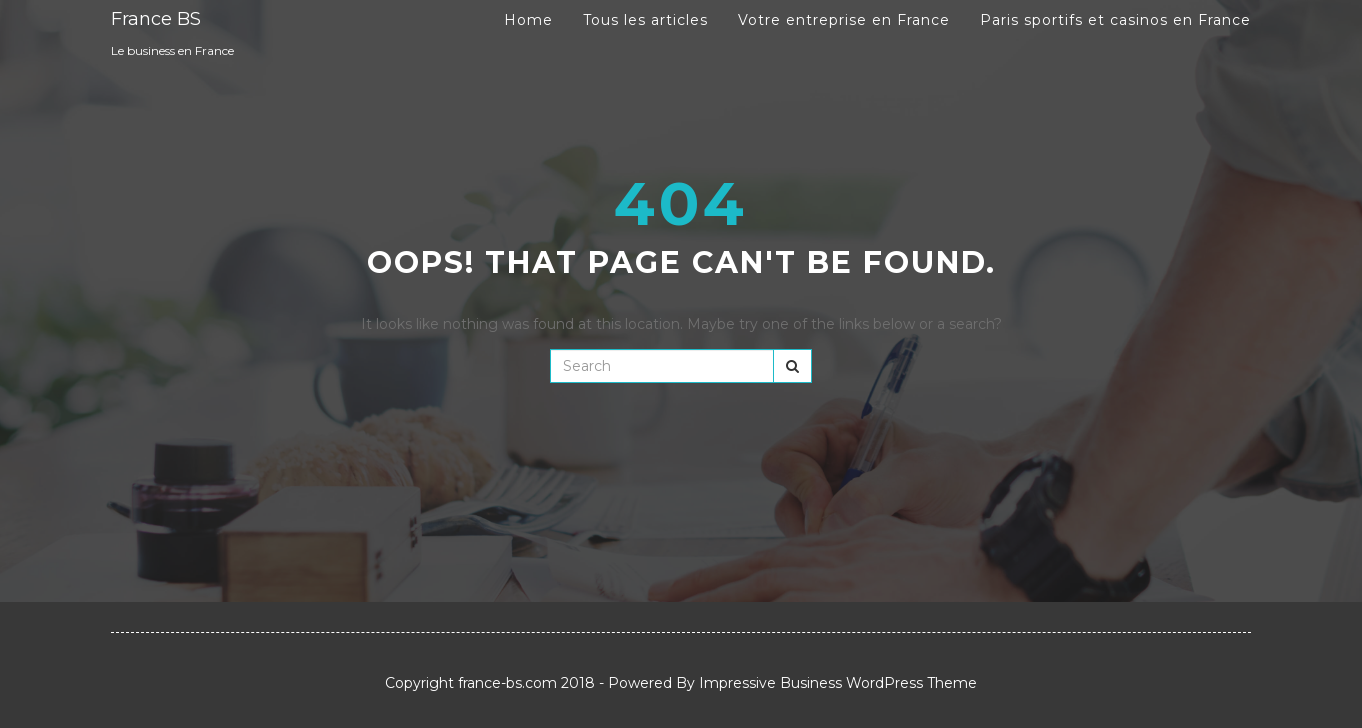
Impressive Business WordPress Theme (838, 683)
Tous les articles (645, 20)
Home (528, 20)
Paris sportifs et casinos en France (1115, 20)
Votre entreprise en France (844, 20)
